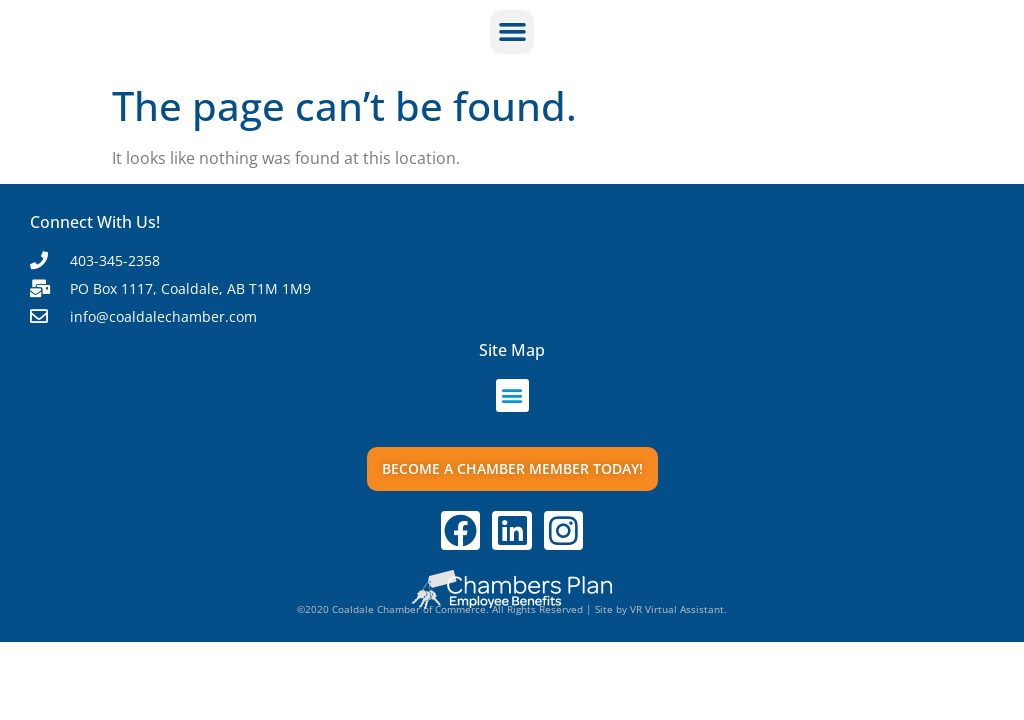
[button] (512, 32)
